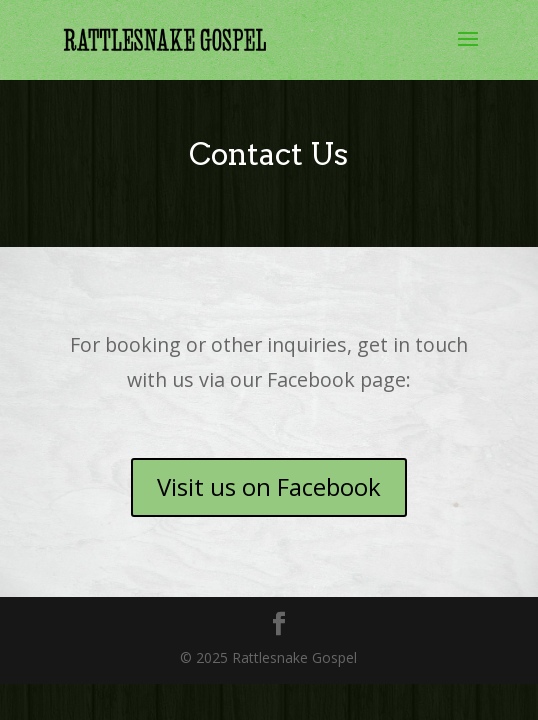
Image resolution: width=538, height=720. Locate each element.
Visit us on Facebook (269, 486)
